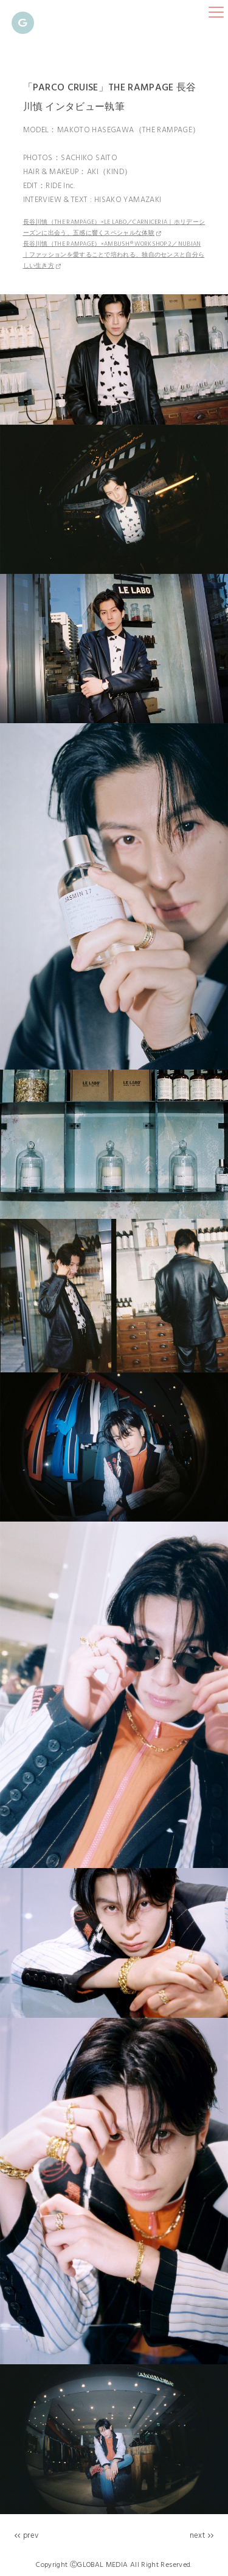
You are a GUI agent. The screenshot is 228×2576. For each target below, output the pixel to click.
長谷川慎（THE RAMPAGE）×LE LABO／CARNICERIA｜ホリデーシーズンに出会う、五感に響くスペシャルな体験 (114, 227)
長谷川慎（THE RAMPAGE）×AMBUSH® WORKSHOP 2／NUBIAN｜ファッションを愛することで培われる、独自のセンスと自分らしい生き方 (114, 255)
